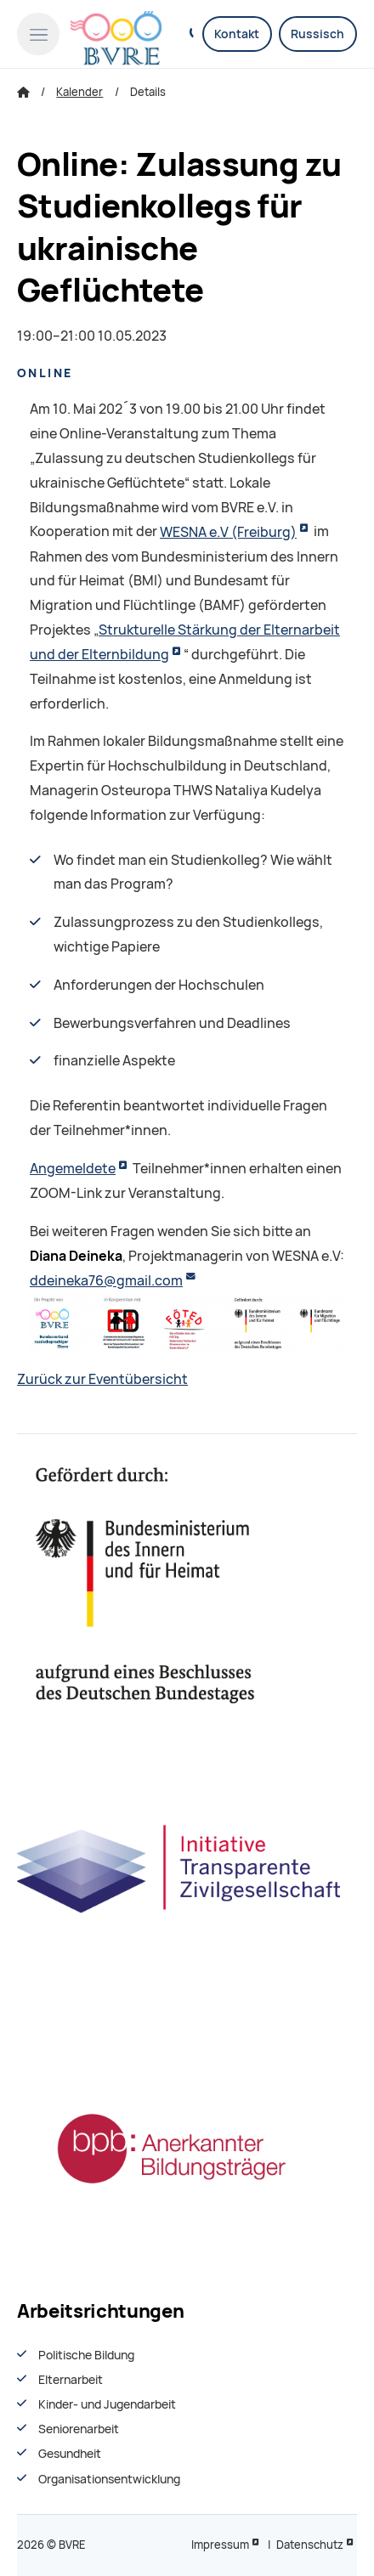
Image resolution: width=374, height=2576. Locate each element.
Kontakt (236, 34)
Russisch (317, 34)
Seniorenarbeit (78, 2429)
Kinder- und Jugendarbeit (107, 2404)
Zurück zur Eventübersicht (102, 1379)
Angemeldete (73, 1169)
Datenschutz (309, 2545)
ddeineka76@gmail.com (106, 1281)
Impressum (220, 2545)
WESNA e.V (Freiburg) (228, 532)
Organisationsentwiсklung (109, 2479)
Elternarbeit (70, 2379)
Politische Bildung (86, 2355)
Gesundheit (69, 2453)
